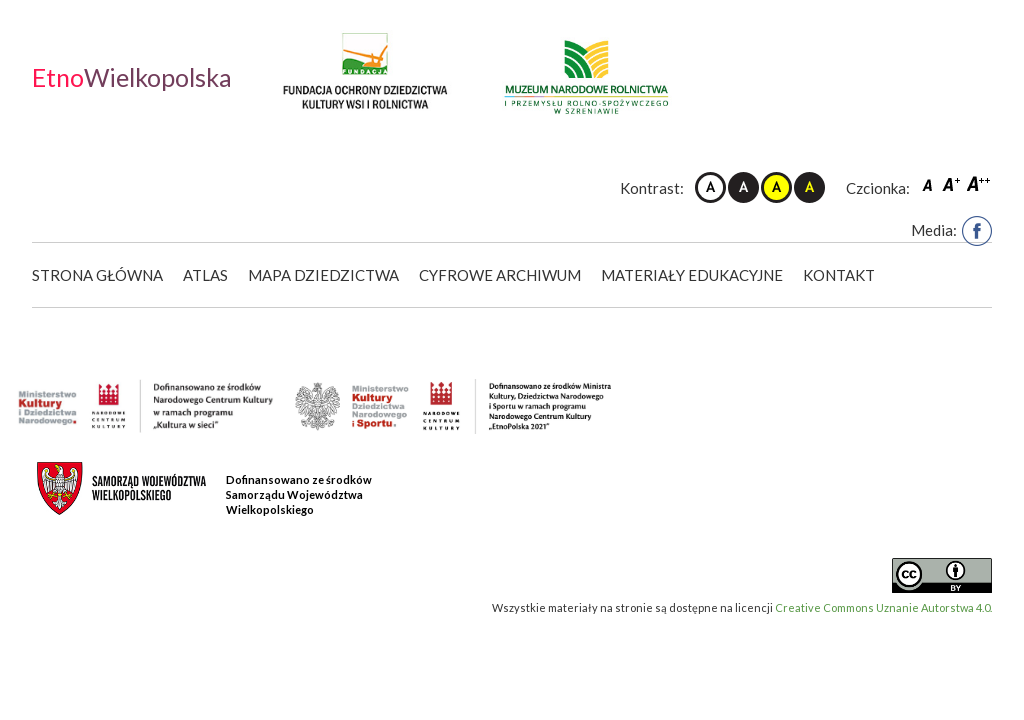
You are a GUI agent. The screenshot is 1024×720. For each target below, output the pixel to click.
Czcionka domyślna (930, 183)
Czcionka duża (979, 183)
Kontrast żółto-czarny (776, 187)
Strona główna (97, 275)
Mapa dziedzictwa (323, 275)
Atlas (205, 275)
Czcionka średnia (953, 183)
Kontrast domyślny (710, 187)
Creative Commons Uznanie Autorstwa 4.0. (883, 607)
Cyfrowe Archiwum (500, 275)
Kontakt (839, 275)
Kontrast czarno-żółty (809, 187)
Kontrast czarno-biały (743, 187)
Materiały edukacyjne (692, 275)
